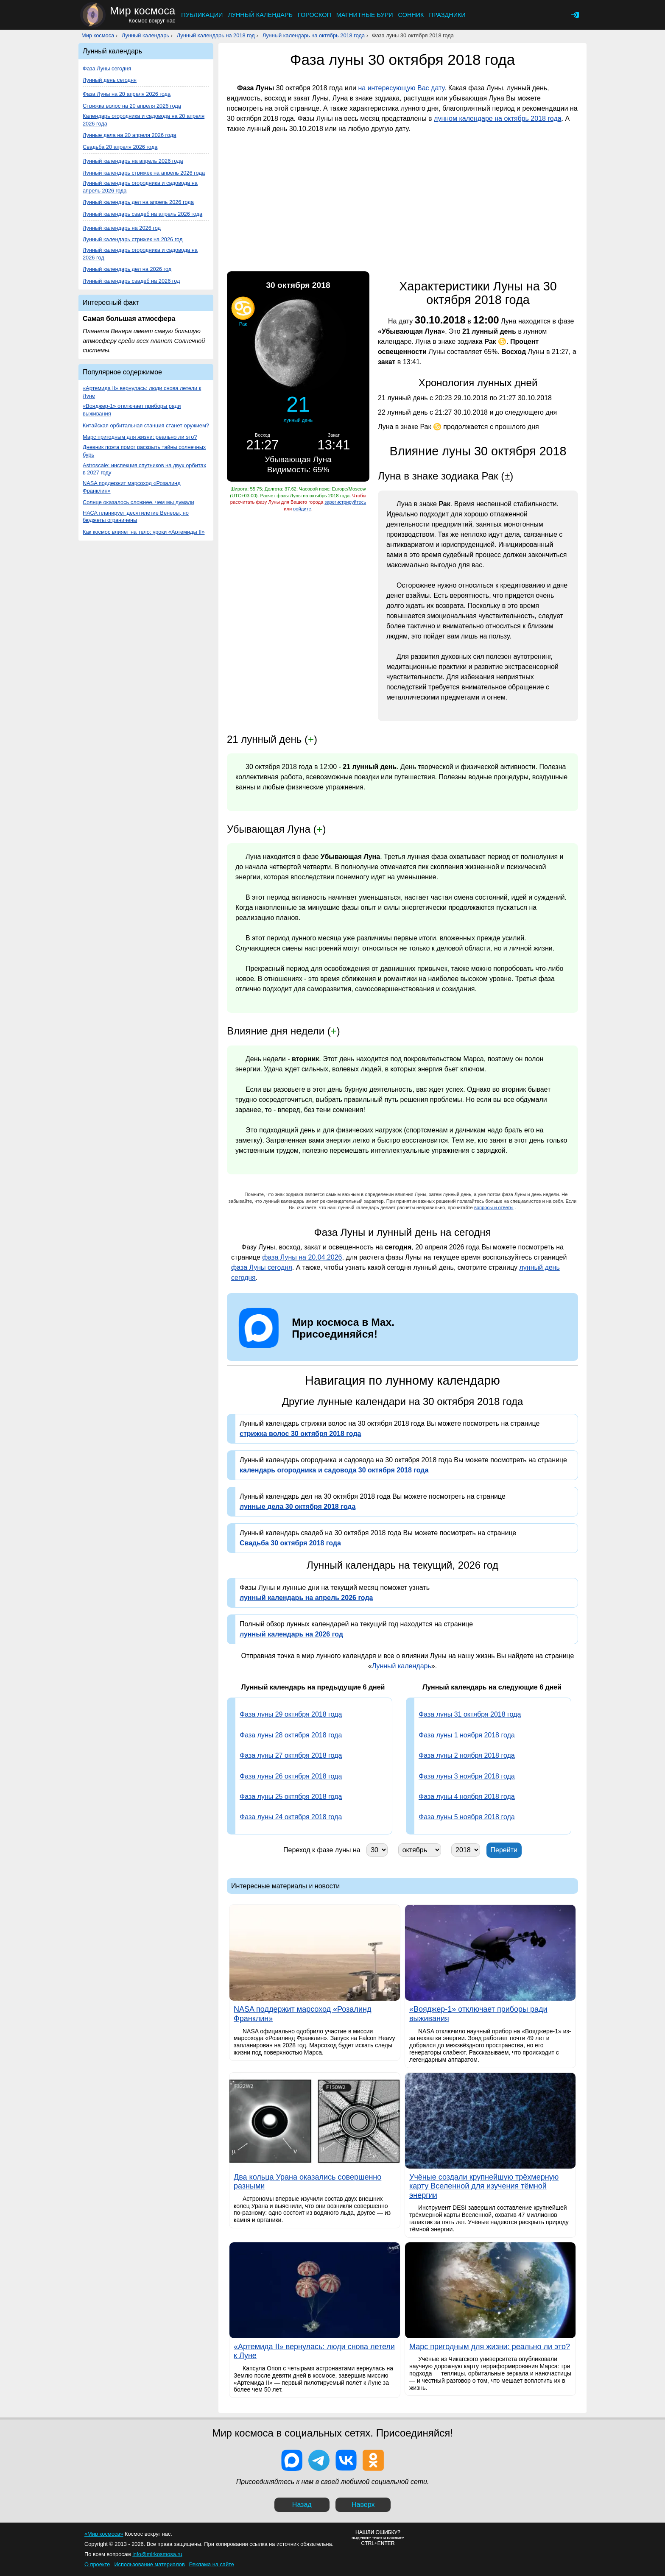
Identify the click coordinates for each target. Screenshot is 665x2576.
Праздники (447, 14)
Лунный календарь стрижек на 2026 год (132, 239)
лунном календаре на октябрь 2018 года (498, 118)
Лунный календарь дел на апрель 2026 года (138, 202)
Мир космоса (97, 35)
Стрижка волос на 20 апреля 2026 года (132, 106)
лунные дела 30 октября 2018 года (297, 1506)
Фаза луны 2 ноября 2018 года (467, 1755)
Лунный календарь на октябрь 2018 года (314, 35)
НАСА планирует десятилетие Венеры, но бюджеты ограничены (136, 517)
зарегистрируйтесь (345, 502)
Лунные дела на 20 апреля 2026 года (129, 135)
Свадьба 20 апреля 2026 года (120, 147)
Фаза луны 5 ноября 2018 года (467, 1816)
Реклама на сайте (211, 2564)
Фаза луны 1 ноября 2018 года (467, 1735)
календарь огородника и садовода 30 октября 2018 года (334, 1470)
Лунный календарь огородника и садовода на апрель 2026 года (140, 187)
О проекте (97, 2564)
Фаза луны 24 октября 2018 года (291, 1816)
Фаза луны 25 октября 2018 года (291, 1796)
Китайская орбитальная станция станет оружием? (146, 425)
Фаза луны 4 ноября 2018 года (467, 1796)
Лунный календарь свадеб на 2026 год (131, 281)
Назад (302, 2504)
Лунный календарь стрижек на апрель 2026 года (144, 173)
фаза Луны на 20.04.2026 (302, 1257)
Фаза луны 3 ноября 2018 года (467, 1776)
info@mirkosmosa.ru (157, 2554)
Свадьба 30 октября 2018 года (290, 1543)
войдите (302, 508)
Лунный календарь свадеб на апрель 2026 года (142, 214)
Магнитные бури (364, 14)
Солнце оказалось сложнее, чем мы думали (138, 502)
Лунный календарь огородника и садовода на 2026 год (140, 254)
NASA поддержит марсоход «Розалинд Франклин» (132, 487)
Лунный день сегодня (110, 80)
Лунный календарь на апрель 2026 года (133, 161)
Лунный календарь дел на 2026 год (127, 269)
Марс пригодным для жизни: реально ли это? (140, 437)
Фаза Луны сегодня (107, 68)
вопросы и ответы (494, 1207)
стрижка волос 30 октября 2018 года (300, 1433)
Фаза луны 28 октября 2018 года (291, 1735)
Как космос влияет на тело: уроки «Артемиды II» (144, 532)
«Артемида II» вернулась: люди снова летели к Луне (142, 392)
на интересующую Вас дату (401, 88)
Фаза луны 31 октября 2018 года (470, 1714)
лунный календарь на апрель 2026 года (306, 1597)
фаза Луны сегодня (261, 1267)
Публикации (202, 14)
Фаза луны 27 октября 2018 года (291, 1755)
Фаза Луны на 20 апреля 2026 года (126, 94)
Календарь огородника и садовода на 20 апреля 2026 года (143, 120)
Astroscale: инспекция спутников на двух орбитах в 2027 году (144, 469)
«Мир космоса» (103, 2534)
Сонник (411, 14)
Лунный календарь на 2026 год (122, 228)
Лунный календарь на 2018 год (216, 35)
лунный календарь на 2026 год (291, 1634)
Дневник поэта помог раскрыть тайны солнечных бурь (144, 451)
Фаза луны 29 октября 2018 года (291, 1714)
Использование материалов (149, 2564)
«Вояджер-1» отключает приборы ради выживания (132, 410)
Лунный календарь (260, 14)
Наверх (363, 2504)
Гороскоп (314, 14)
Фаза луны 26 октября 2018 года (291, 1776)
